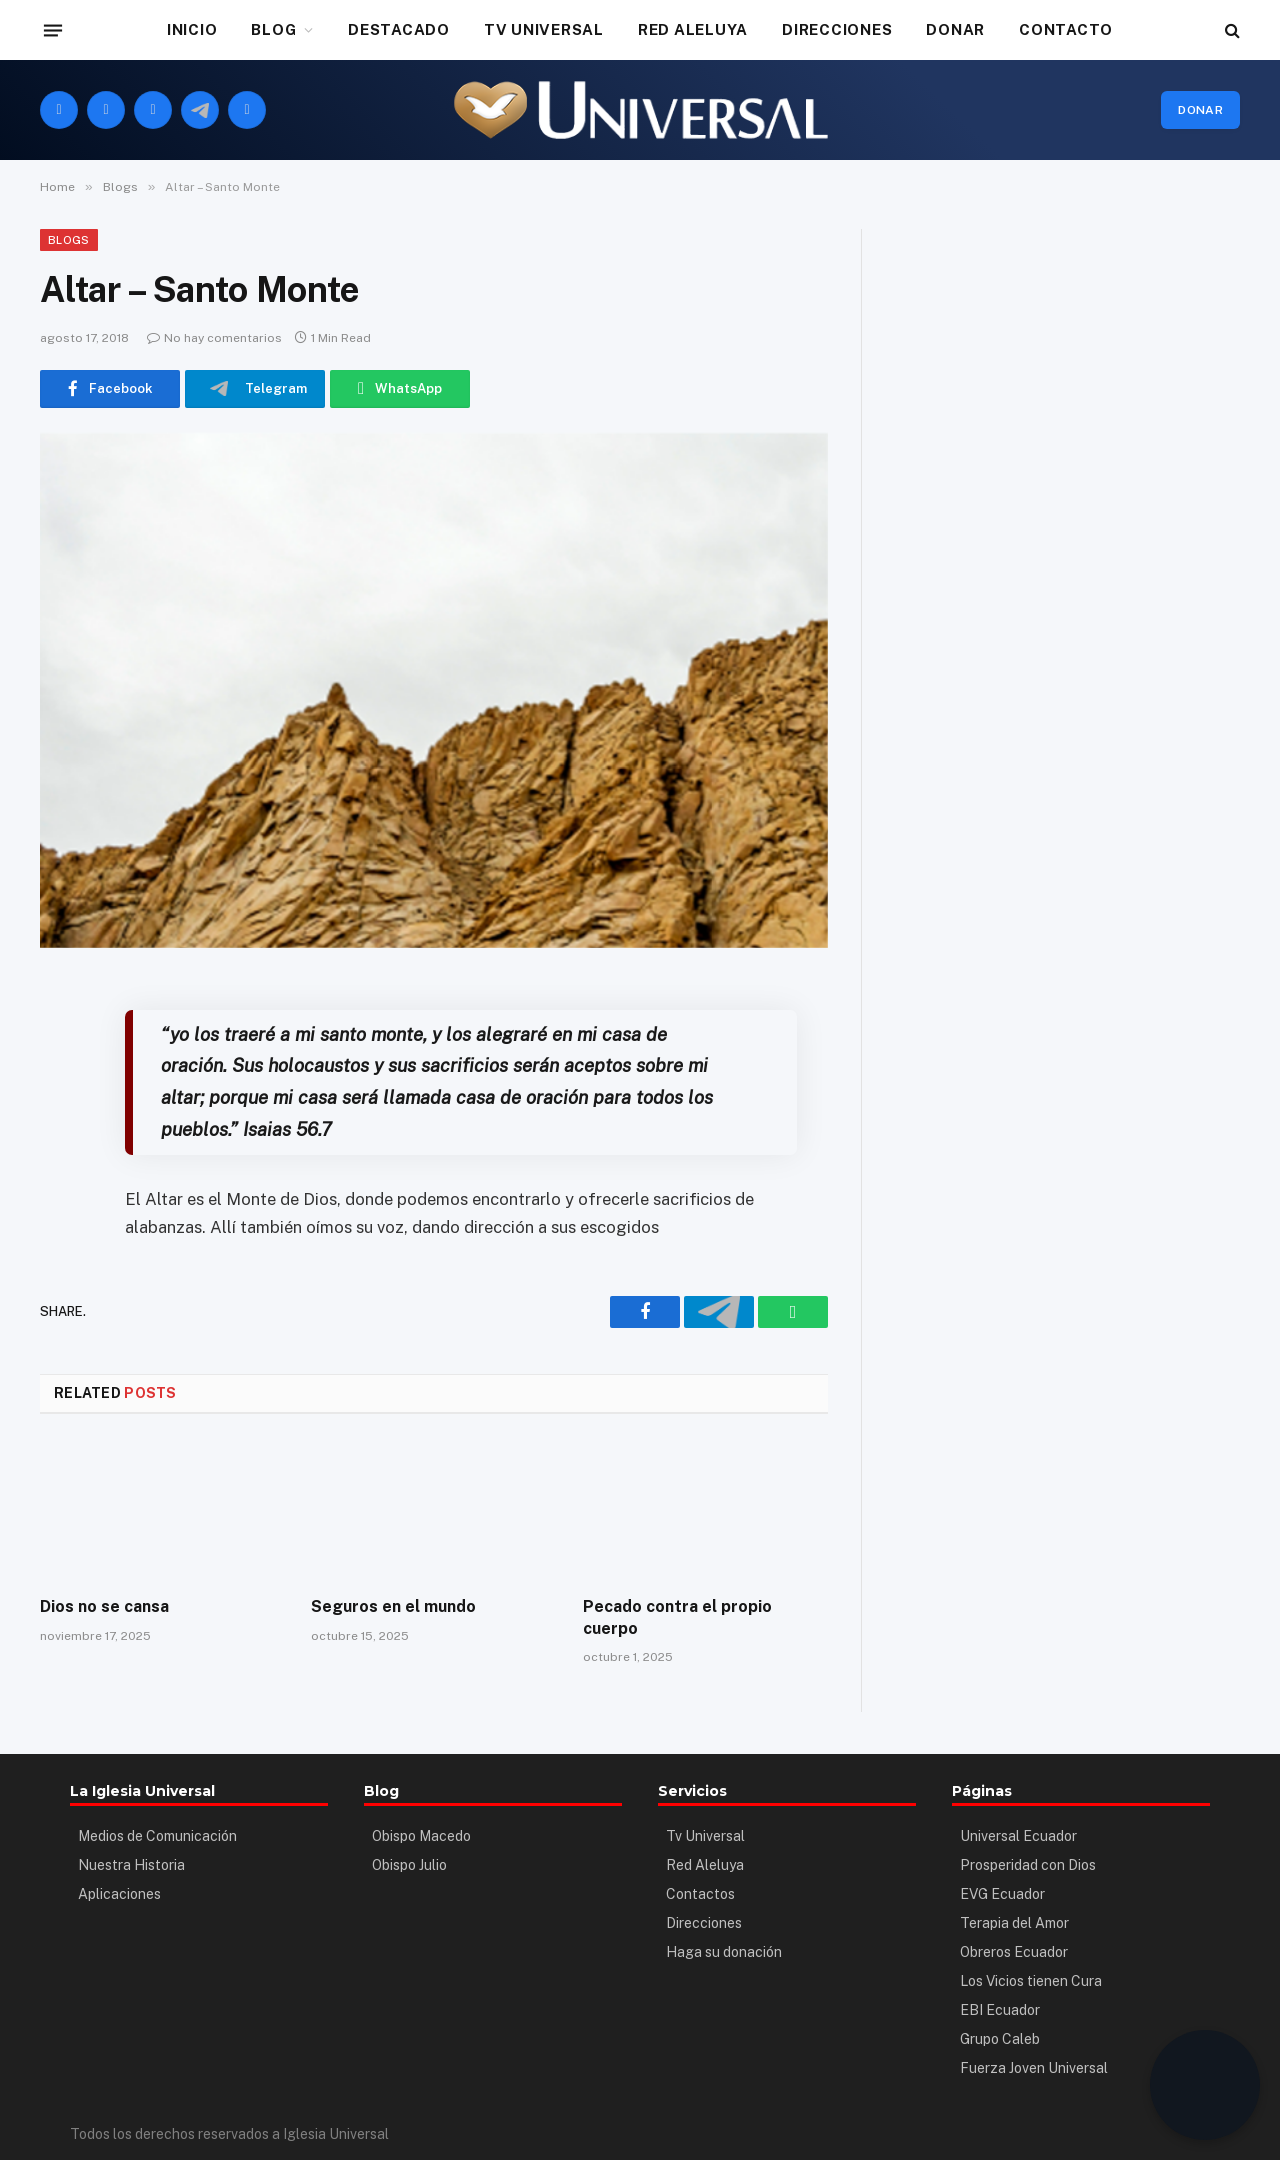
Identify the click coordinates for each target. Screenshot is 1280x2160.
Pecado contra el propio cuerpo (677, 1617)
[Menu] (53, 30)
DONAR (955, 29)
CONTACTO (1066, 29)
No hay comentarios (214, 338)
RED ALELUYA (693, 29)
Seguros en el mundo (393, 1606)
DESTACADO (399, 29)
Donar (1200, 110)
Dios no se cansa (104, 1606)
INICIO (192, 29)
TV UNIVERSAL (544, 29)
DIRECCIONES (837, 29)
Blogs (69, 240)
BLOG (273, 29)
